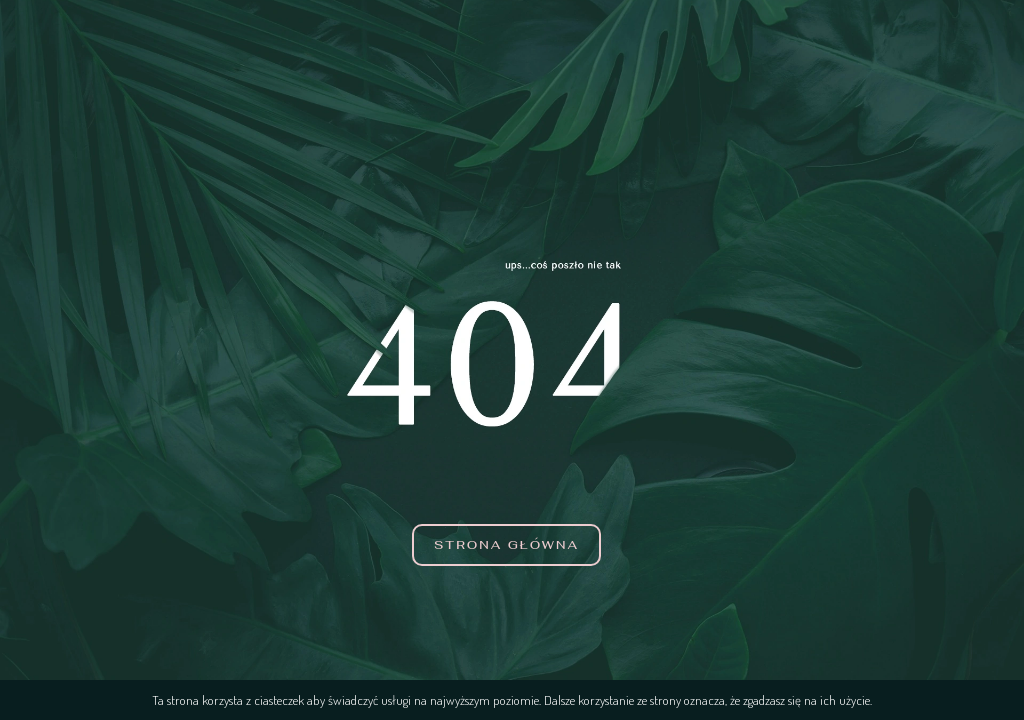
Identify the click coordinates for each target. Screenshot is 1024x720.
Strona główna (506, 545)
